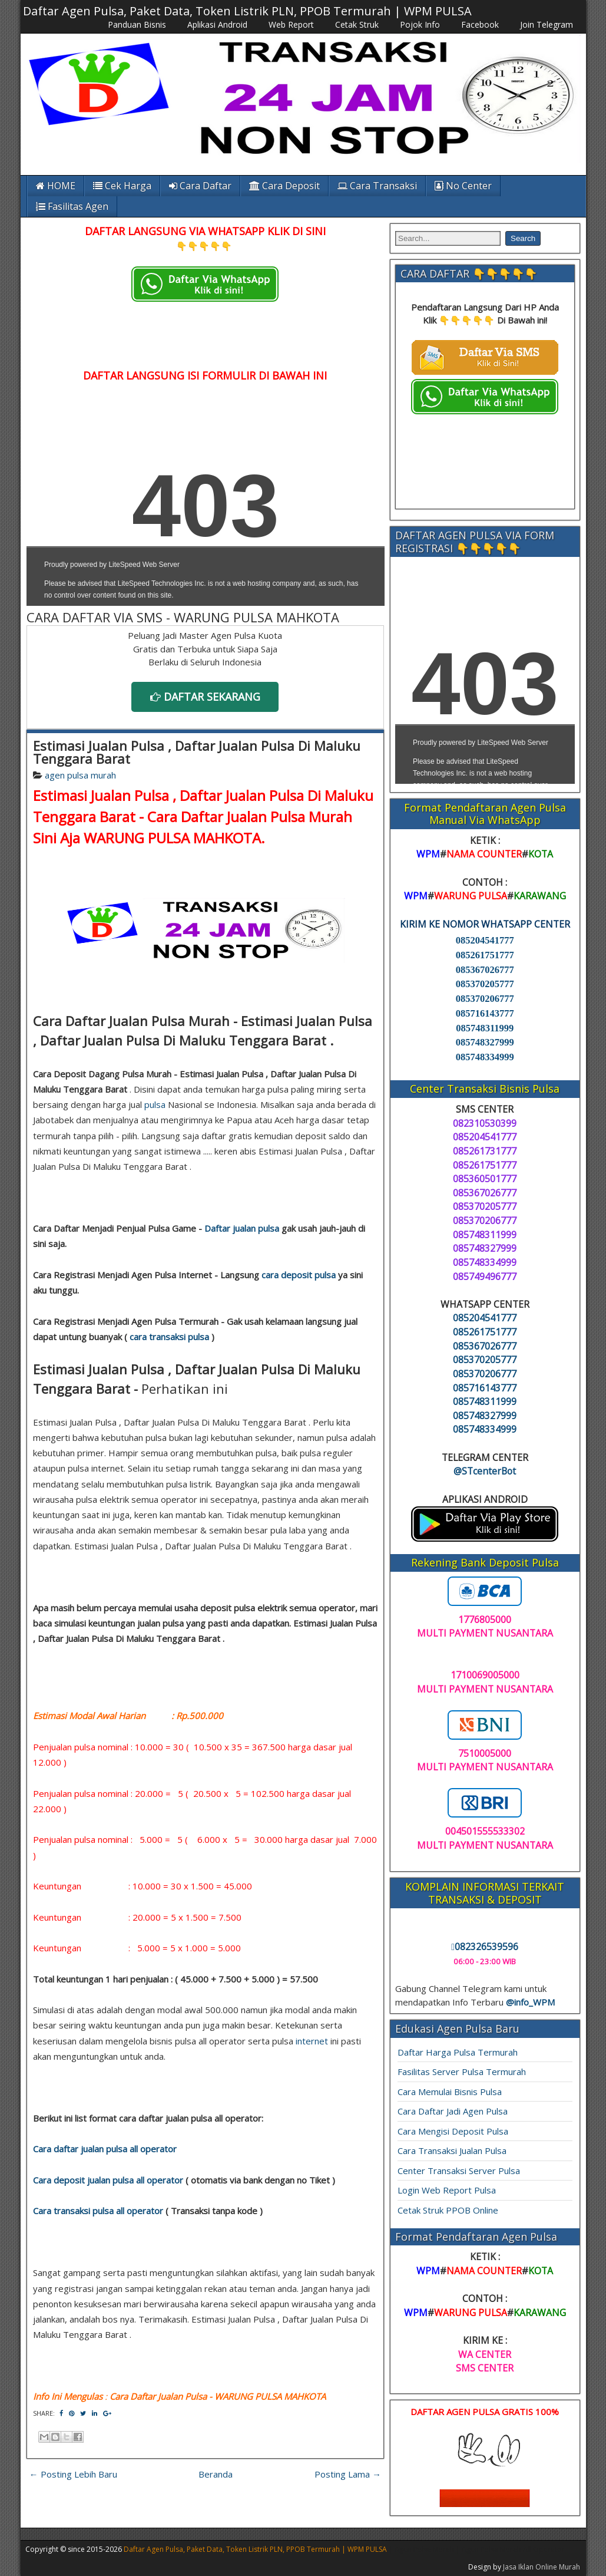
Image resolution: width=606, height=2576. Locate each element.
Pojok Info (420, 24)
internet (312, 2041)
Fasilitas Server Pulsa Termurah (462, 2071)
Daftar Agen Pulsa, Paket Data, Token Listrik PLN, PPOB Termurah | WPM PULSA (247, 11)
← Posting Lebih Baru (73, 2474)
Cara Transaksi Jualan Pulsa (452, 2150)
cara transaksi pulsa (169, 1337)
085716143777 (485, 1013)
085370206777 (485, 998)
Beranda (215, 2474)
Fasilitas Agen (72, 206)
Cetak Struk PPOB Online (448, 2210)
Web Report (291, 24)
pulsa (154, 1104)
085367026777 (485, 969)
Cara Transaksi (377, 185)
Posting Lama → (347, 2474)
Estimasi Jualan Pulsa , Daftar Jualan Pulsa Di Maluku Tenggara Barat (196, 752)
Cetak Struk (357, 24)
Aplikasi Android (217, 24)
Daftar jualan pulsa (241, 1228)
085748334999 (485, 1057)
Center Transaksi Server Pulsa (459, 2170)
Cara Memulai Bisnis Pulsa (450, 2091)
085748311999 (485, 1028)
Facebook (480, 24)
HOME (55, 185)
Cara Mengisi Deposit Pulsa (453, 2131)
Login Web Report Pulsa (447, 2190)
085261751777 (485, 955)
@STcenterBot (484, 1471)
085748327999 (485, 1042)
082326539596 (484, 1946)
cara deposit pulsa (298, 1275)
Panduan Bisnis (137, 24)
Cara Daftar (200, 185)
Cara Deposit (284, 185)
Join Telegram (546, 24)
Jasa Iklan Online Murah (541, 2567)
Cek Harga (122, 185)
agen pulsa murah (80, 775)
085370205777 (485, 983)
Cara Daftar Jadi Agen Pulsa (453, 2111)
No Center (463, 185)
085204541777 (485, 940)
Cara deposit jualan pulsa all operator (108, 2180)
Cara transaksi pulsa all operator (98, 2211)
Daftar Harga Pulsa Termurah (458, 2052)
